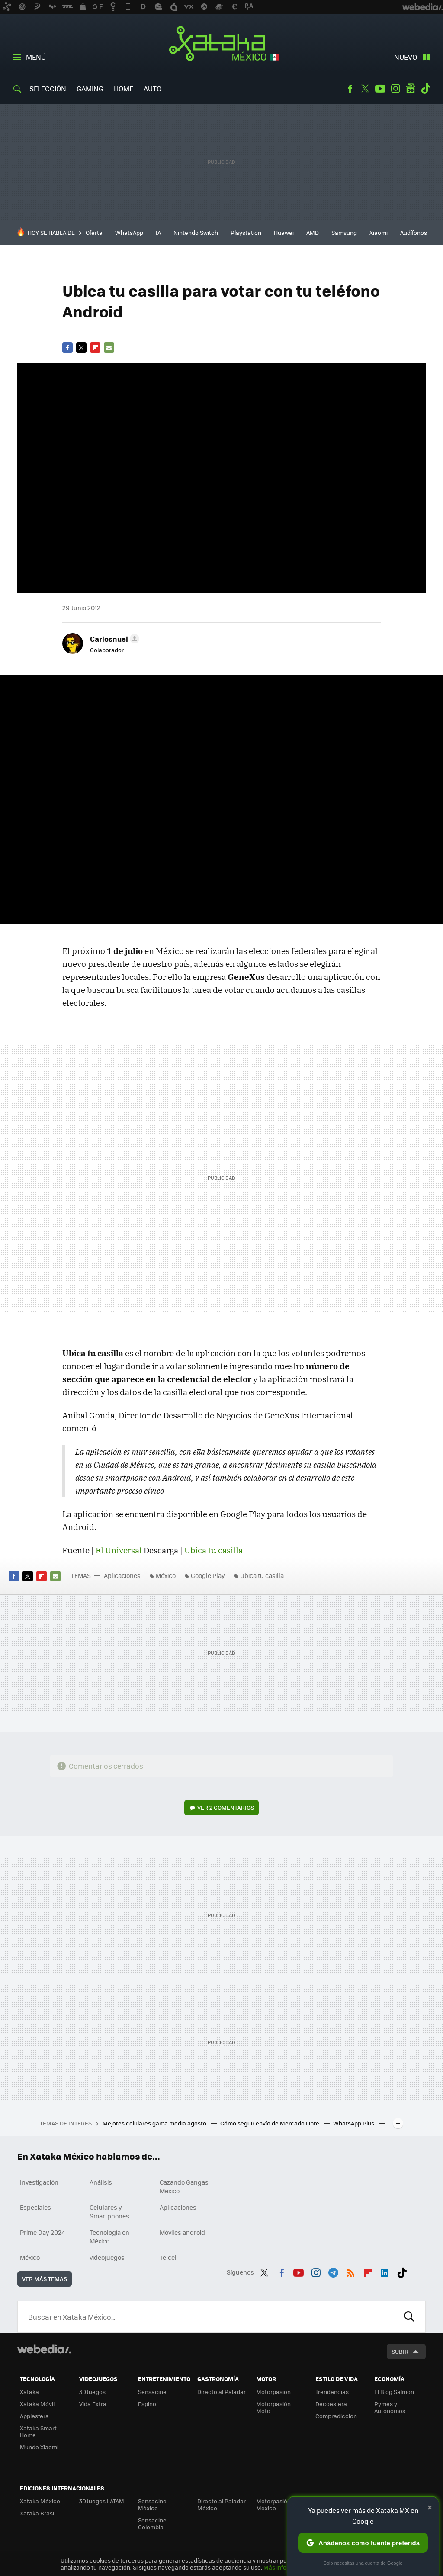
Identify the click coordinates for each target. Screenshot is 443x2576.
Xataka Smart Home (38, 2431)
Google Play (208, 1575)
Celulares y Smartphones (109, 2211)
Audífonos (413, 232)
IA (158, 232)
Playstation (246, 232)
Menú (36, 57)
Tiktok (426, 88)
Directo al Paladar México (221, 2504)
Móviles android (182, 2232)
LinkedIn (385, 2271)
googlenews (410, 88)
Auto (152, 88)
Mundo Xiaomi (39, 2447)
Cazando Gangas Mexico (184, 2186)
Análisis (101, 2182)
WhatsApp (129, 232)
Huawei (284, 232)
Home (123, 88)
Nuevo (405, 57)
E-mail (109, 347)
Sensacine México (152, 2504)
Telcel (168, 2257)
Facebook (350, 88)
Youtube (380, 88)
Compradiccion (336, 2416)
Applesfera (34, 2416)
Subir (400, 2351)
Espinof (148, 2404)
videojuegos (107, 2257)
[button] (113, 639)
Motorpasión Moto (273, 2407)
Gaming (90, 88)
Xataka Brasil (37, 2513)
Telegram (333, 2271)
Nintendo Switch (195, 232)
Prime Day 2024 (42, 2232)
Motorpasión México (273, 2504)
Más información (286, 2567)
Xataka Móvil (37, 2404)
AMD (312, 232)
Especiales (35, 2207)
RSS (350, 2271)
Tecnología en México (109, 2236)
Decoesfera (331, 2404)
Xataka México (222, 44)
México (166, 1575)
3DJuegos (92, 2391)
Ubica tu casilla (213, 1550)
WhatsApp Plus (354, 2123)
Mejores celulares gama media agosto (155, 2123)
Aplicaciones (122, 1575)
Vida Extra (92, 2404)
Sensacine (152, 2391)
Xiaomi (378, 232)
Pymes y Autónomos (389, 2407)
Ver (225, 1807)
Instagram (395, 88)
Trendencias (332, 2391)
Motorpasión (273, 2391)
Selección (47, 88)
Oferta (94, 232)
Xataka (29, 2391)
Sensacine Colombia (152, 2523)
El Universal (119, 1550)
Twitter (365, 88)
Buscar (409, 2316)
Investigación (39, 2182)
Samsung (344, 232)
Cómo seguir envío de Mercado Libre (270, 2123)
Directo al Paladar (221, 2391)
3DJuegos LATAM (101, 2501)
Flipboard (95, 347)
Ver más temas (44, 2279)
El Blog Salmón (394, 2391)
